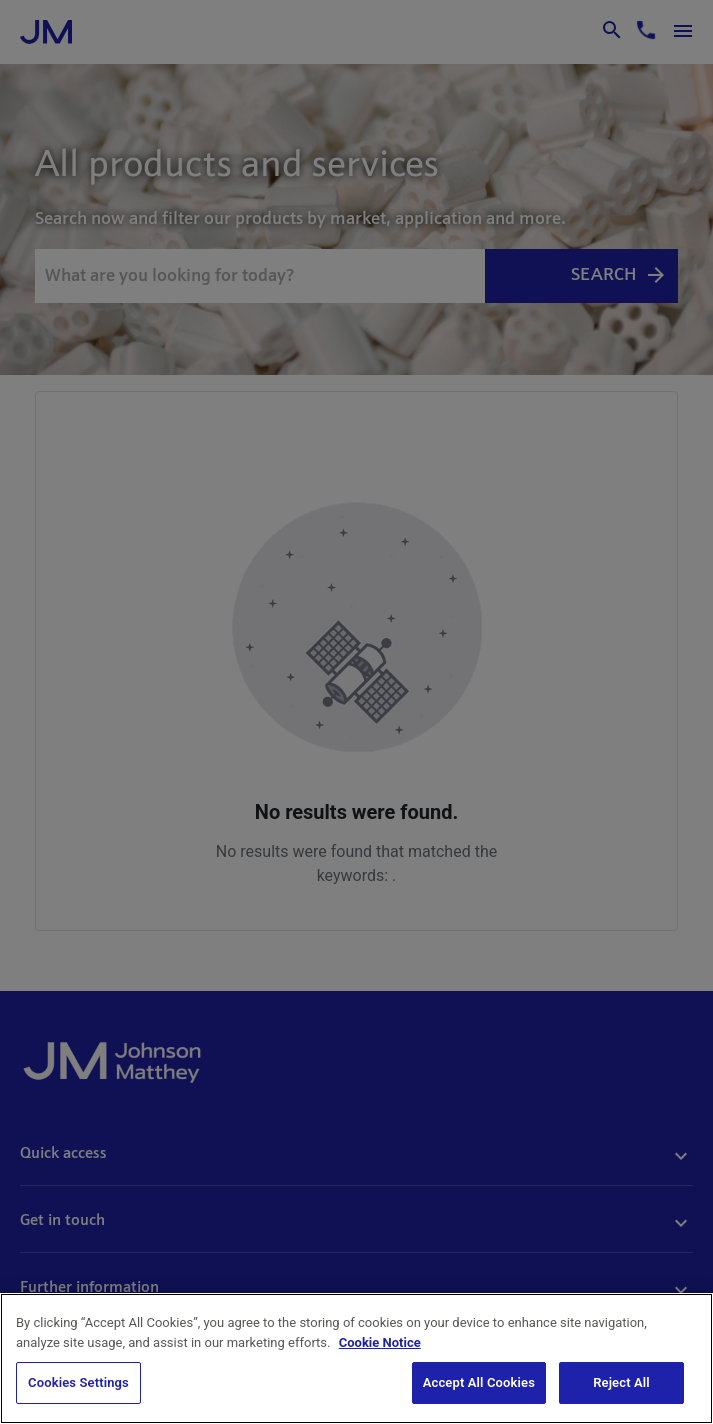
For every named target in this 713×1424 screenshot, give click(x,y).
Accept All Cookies (479, 1382)
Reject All (621, 1382)
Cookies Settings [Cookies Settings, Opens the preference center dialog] (78, 1382)
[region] (356, 1358)
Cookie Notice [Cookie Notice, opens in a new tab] (380, 1342)
